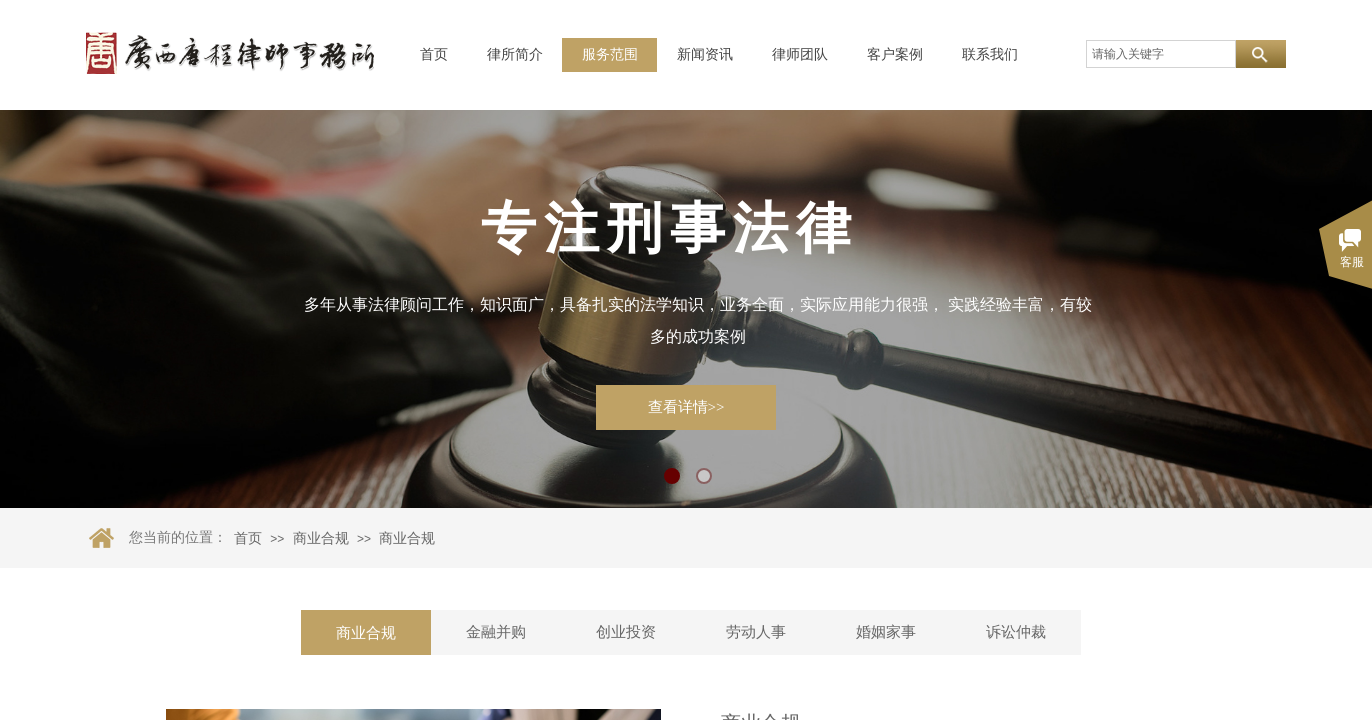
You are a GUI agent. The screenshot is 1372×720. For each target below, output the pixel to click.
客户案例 (895, 54)
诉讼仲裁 (1016, 632)
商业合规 (321, 538)
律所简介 (515, 54)
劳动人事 (756, 632)
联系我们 (990, 54)
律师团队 (800, 54)
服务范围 (610, 54)
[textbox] (1161, 54)
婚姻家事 (886, 632)
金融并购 (496, 632)
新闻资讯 (705, 54)
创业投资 (626, 632)
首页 (434, 54)
